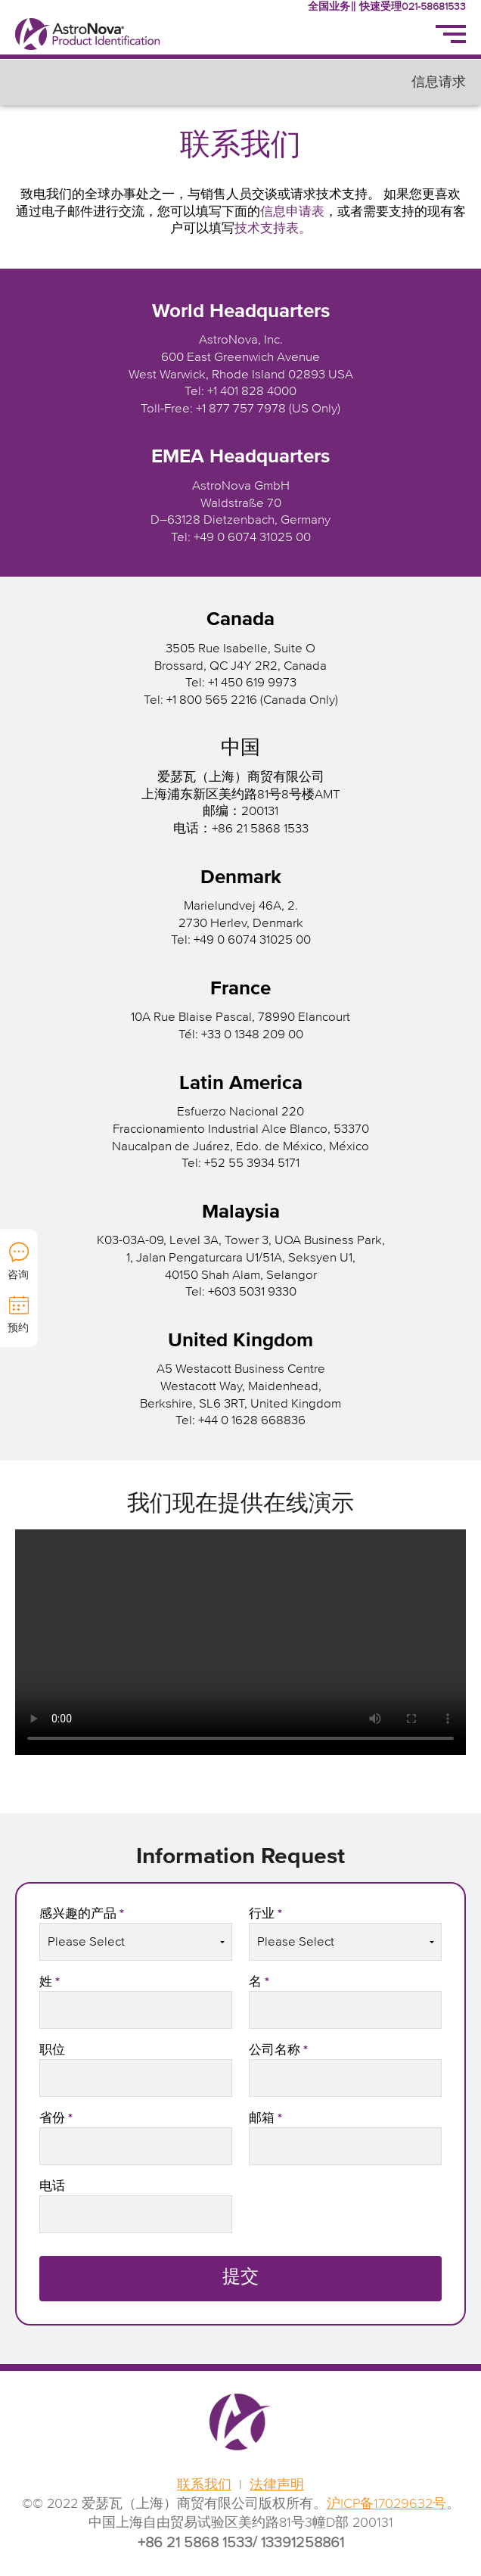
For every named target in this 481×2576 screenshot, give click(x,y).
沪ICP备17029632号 (386, 2504)
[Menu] (451, 34)
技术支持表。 (273, 228)
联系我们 (204, 2485)
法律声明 (277, 2485)
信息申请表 (292, 212)
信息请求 (438, 82)
